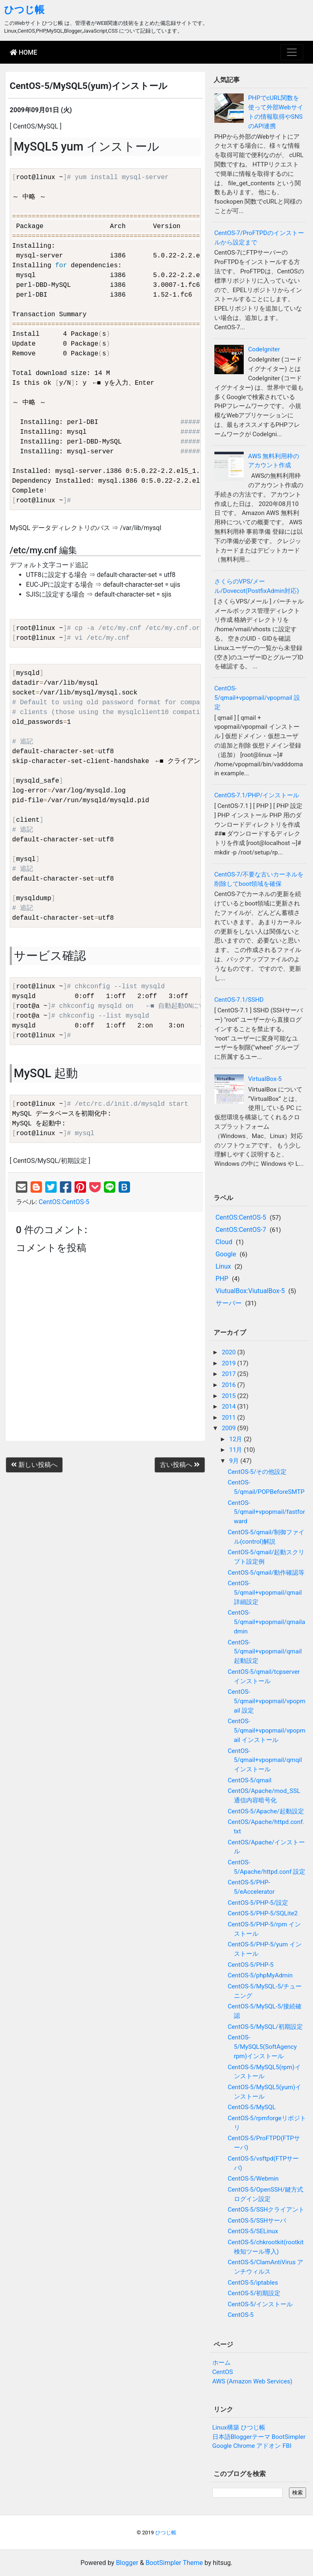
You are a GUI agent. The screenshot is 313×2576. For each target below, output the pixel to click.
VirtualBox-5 (265, 1079)
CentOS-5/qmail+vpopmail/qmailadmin (266, 1622)
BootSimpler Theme (174, 2563)
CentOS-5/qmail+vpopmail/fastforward (266, 1512)
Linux (223, 1266)
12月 (236, 1439)
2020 (229, 1352)
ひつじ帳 (24, 10)
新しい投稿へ (34, 1465)
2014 (229, 1406)
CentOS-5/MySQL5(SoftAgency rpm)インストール (262, 2047)
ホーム (221, 2362)
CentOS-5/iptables (253, 2282)
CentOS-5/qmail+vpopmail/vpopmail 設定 (257, 698)
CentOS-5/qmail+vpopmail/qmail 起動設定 (265, 1652)
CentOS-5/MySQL (252, 2107)
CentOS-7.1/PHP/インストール (257, 795)
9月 (234, 1460)
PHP (222, 1278)
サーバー (229, 1303)
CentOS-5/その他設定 (257, 1471)
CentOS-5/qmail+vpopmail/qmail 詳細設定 (265, 1593)
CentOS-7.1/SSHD (239, 999)
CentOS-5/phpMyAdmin (260, 1975)
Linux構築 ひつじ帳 (238, 2427)
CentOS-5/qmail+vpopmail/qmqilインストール (265, 1760)
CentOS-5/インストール (260, 2304)
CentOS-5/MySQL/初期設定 (265, 2026)
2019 (229, 1363)
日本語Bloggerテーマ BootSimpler (259, 2437)
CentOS (222, 2372)
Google (226, 1254)
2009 (229, 1428)
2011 (229, 1417)
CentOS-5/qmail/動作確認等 (266, 1572)
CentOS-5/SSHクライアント (266, 2209)
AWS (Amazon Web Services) (252, 2381)
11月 (236, 1449)
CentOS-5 (241, 2315)
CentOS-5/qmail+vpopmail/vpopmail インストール (267, 1730)
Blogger (127, 2563)
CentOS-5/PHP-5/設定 (258, 1902)
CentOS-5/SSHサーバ (257, 2220)
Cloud (224, 1242)
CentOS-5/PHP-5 (251, 1964)
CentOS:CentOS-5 (64, 1202)
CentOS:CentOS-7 (241, 1230)
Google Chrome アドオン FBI (252, 2446)
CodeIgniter (264, 349)
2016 (229, 1385)
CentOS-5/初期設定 (254, 2293)
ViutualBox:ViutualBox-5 (250, 1291)
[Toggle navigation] (291, 52)
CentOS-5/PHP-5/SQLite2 (263, 1913)
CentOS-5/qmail (249, 1780)
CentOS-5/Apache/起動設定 (266, 1811)
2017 (229, 1374)
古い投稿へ (180, 1465)
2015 (229, 1396)
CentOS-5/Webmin (253, 2178)
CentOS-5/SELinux (253, 2231)
